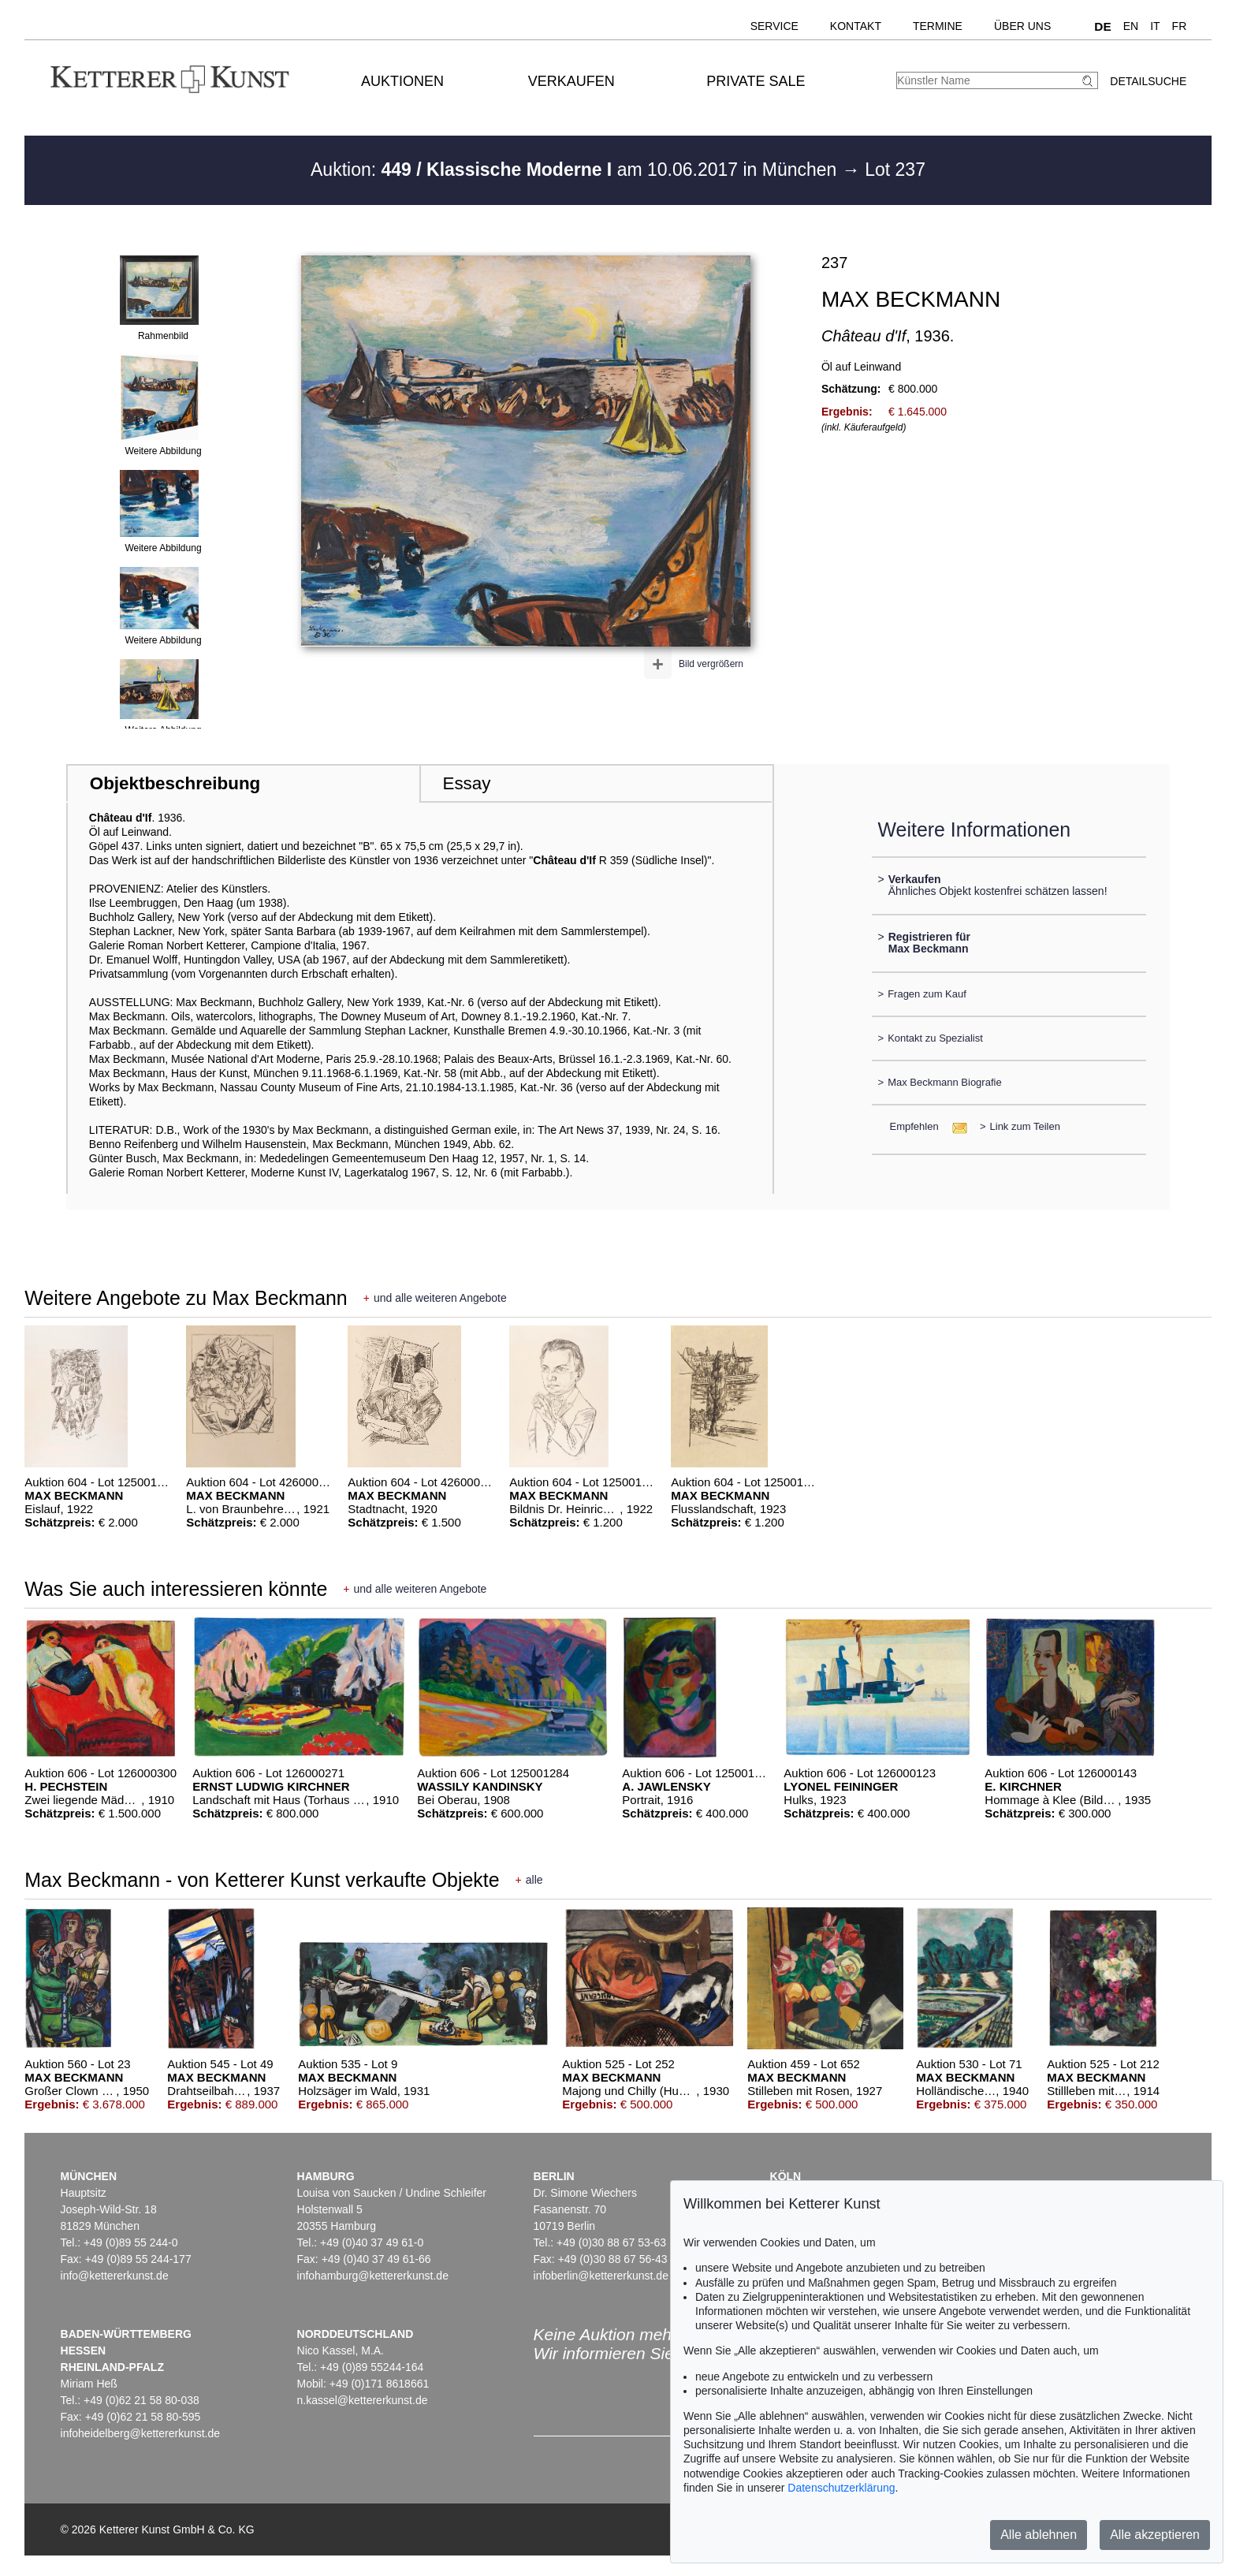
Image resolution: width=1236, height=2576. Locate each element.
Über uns (1022, 26)
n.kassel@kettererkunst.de (362, 2400)
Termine (937, 26)
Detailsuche (1148, 81)
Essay (466, 783)
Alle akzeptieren (1155, 2534)
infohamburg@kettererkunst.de (373, 2275)
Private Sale (755, 81)
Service (774, 26)
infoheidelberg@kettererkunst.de (141, 2433)
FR (1179, 26)
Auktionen (402, 81)
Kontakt (855, 26)
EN (1130, 26)
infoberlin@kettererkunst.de (601, 2275)
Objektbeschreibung (175, 783)
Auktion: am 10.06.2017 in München (576, 169)
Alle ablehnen (1038, 2534)
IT (1155, 26)
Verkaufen (571, 81)
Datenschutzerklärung (841, 2487)
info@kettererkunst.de (115, 2275)
